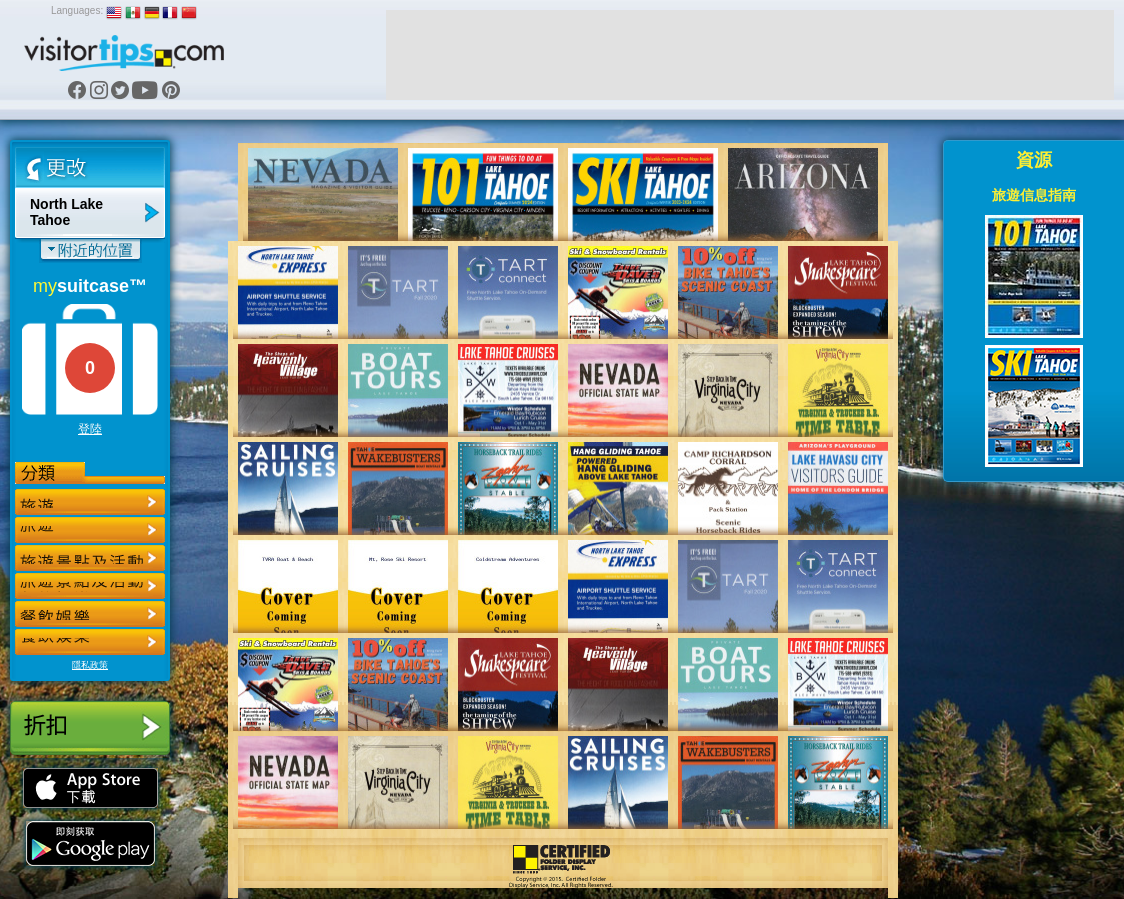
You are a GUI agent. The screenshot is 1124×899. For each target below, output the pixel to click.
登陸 (90, 429)
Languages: (77, 10)
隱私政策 (90, 665)
